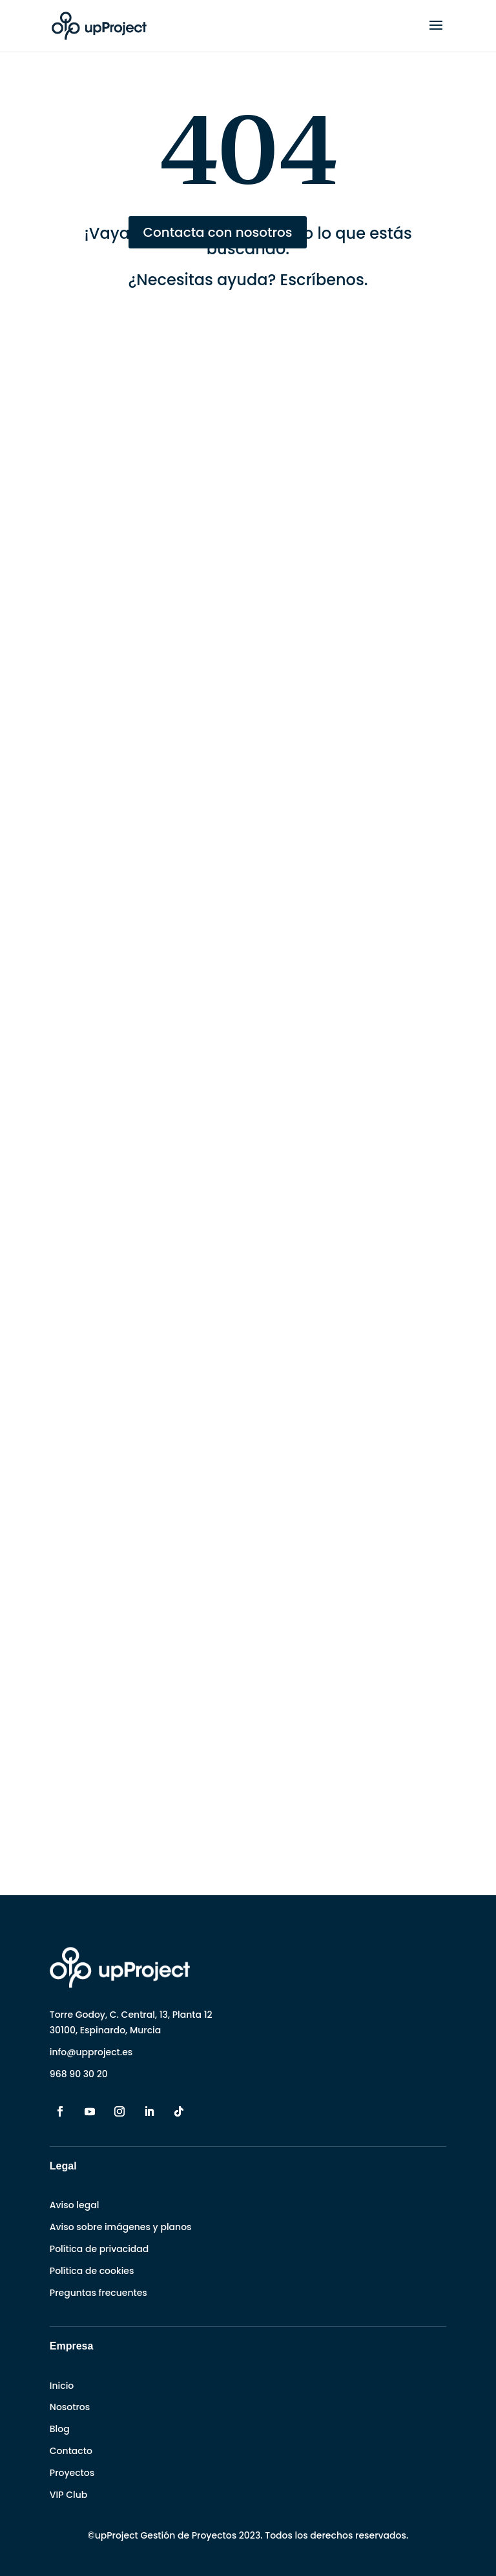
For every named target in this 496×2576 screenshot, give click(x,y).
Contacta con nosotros (217, 232)
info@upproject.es (91, 2052)
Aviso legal (74, 2205)
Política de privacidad (99, 2248)
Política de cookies (92, 2270)
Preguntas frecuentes (98, 2292)
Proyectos (72, 2472)
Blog (60, 2428)
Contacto (71, 2450)
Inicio (62, 2385)
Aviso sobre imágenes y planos (121, 2226)
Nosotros (70, 2406)
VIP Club (68, 2494)
